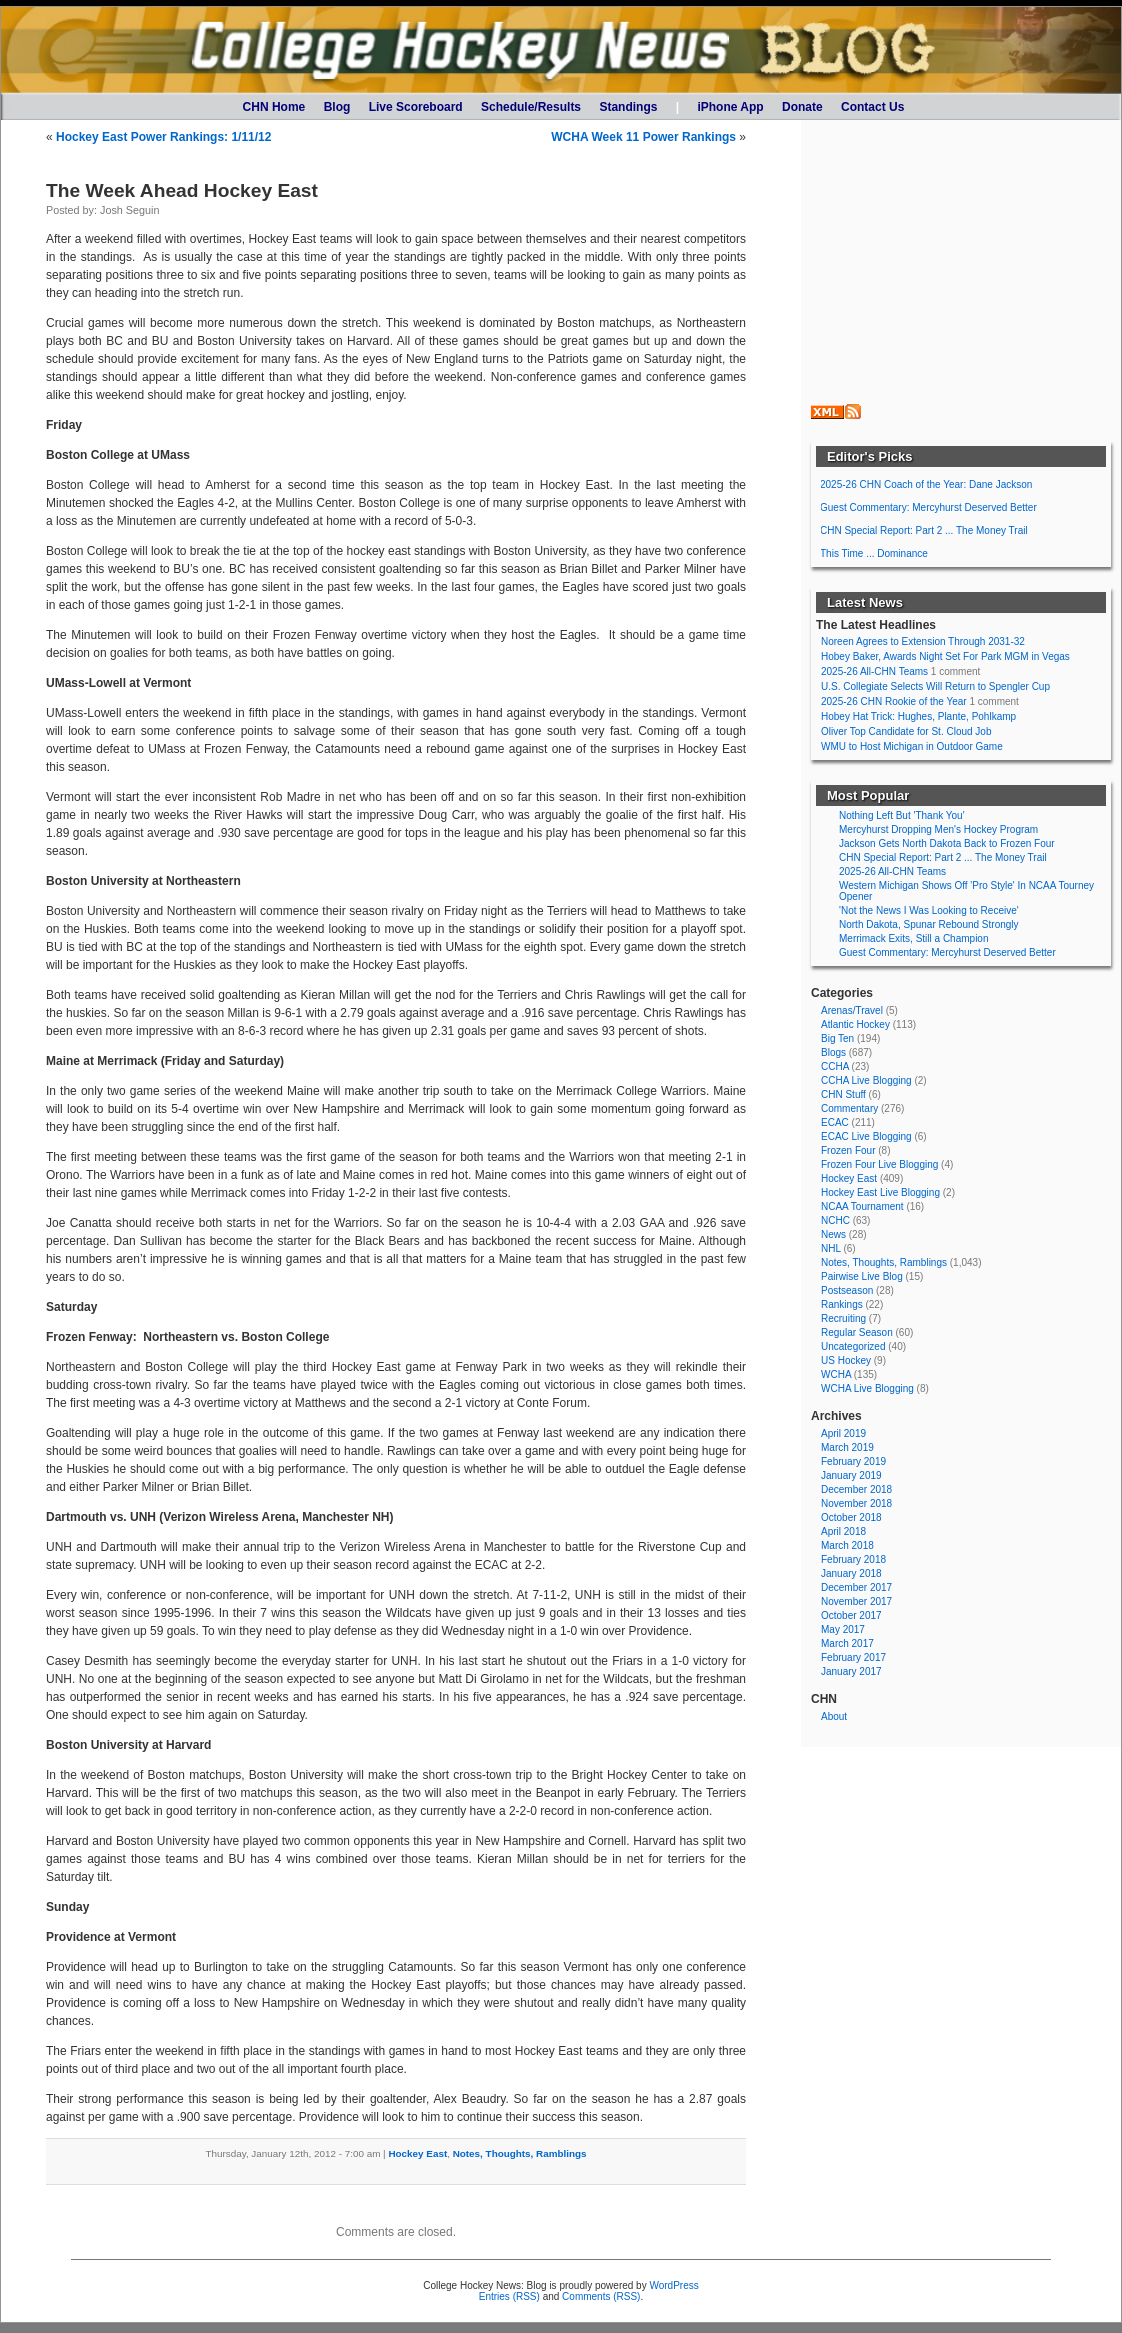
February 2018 (853, 1559)
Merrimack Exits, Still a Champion (913, 938)
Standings (628, 107)
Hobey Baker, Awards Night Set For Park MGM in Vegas (945, 656)
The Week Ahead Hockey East (182, 190)
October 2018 (851, 1517)
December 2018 (856, 1489)
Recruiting (843, 1318)
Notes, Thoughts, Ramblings (520, 2153)
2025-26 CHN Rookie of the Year (894, 701)
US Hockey (846, 1360)
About (834, 1716)
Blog (337, 107)
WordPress (673, 2285)
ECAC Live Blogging (866, 1136)
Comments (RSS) (601, 2296)
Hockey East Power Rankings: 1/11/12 (163, 137)
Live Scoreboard (416, 107)
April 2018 (843, 1531)
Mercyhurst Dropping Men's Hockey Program (938, 829)
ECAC (835, 1122)
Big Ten (837, 1038)
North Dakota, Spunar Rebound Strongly (929, 924)
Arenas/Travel (852, 1010)
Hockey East (417, 2153)
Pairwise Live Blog (862, 1276)
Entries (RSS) (509, 2296)
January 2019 (851, 1475)
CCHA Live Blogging (866, 1080)
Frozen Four (848, 1150)
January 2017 (851, 1671)
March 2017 (847, 1643)
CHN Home (274, 107)
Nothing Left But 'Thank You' (902, 815)
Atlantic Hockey (855, 1024)
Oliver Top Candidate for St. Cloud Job (906, 731)
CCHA (835, 1066)
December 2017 (856, 1587)
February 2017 (853, 1657)
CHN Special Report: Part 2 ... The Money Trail (924, 530)
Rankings (842, 1304)
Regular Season (857, 1332)
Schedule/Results (531, 107)
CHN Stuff (843, 1094)
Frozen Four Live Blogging (879, 1164)
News (833, 1234)
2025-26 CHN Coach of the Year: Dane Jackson (926, 484)
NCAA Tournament (862, 1206)
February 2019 (853, 1461)
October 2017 (851, 1615)
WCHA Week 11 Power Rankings (643, 137)
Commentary (849, 1108)
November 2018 (856, 1503)
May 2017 (843, 1629)
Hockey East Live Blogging (880, 1192)
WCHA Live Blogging (867, 1388)
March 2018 (847, 1545)
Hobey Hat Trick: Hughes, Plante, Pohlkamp (918, 716)
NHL (831, 1248)
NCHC (835, 1220)
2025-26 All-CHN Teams (874, 671)
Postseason (847, 1290)
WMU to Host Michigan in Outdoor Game (912, 746)
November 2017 (856, 1601)
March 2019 (847, 1447)
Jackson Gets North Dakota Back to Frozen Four (947, 843)
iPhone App (730, 107)
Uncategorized (853, 1346)
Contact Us (872, 107)
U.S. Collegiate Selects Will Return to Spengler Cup (935, 686)
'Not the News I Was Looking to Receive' (929, 910)
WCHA (836, 1374)
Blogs (833, 1052)
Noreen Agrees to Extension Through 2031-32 (923, 641)
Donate (802, 107)
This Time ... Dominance (874, 553)
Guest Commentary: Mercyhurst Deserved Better (928, 507)
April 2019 (843, 1433)
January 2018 (851, 1573)
